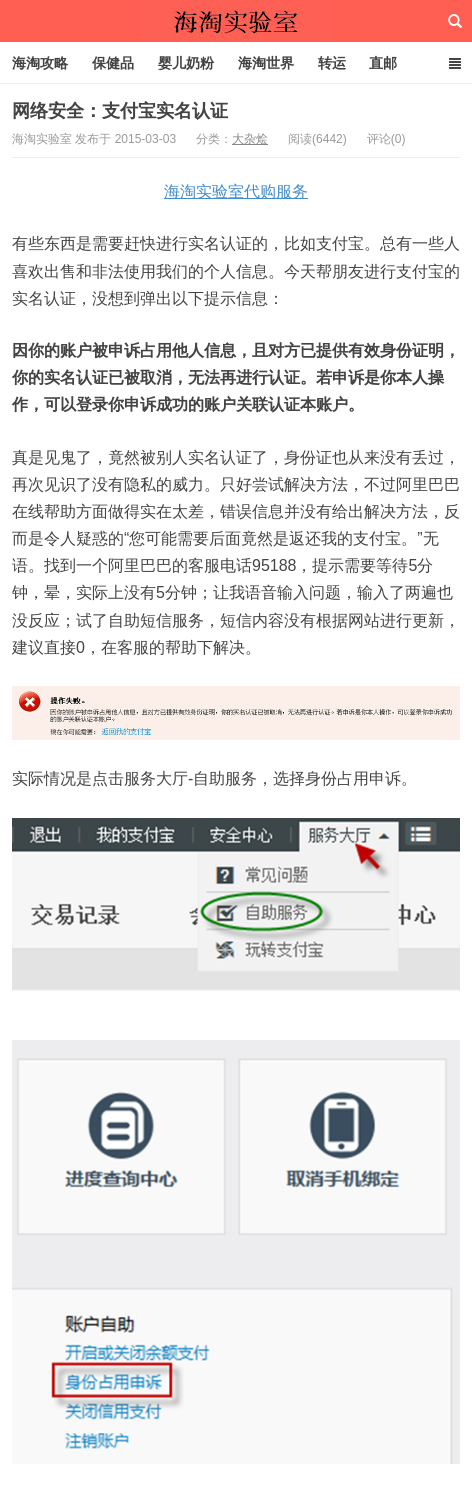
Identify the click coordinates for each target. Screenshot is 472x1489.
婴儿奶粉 (186, 63)
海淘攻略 (40, 63)
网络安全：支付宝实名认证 (120, 111)
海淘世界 (266, 63)
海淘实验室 (236, 21)
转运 (332, 63)
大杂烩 (250, 139)
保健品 (113, 63)
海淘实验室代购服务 (236, 191)
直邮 (383, 63)
